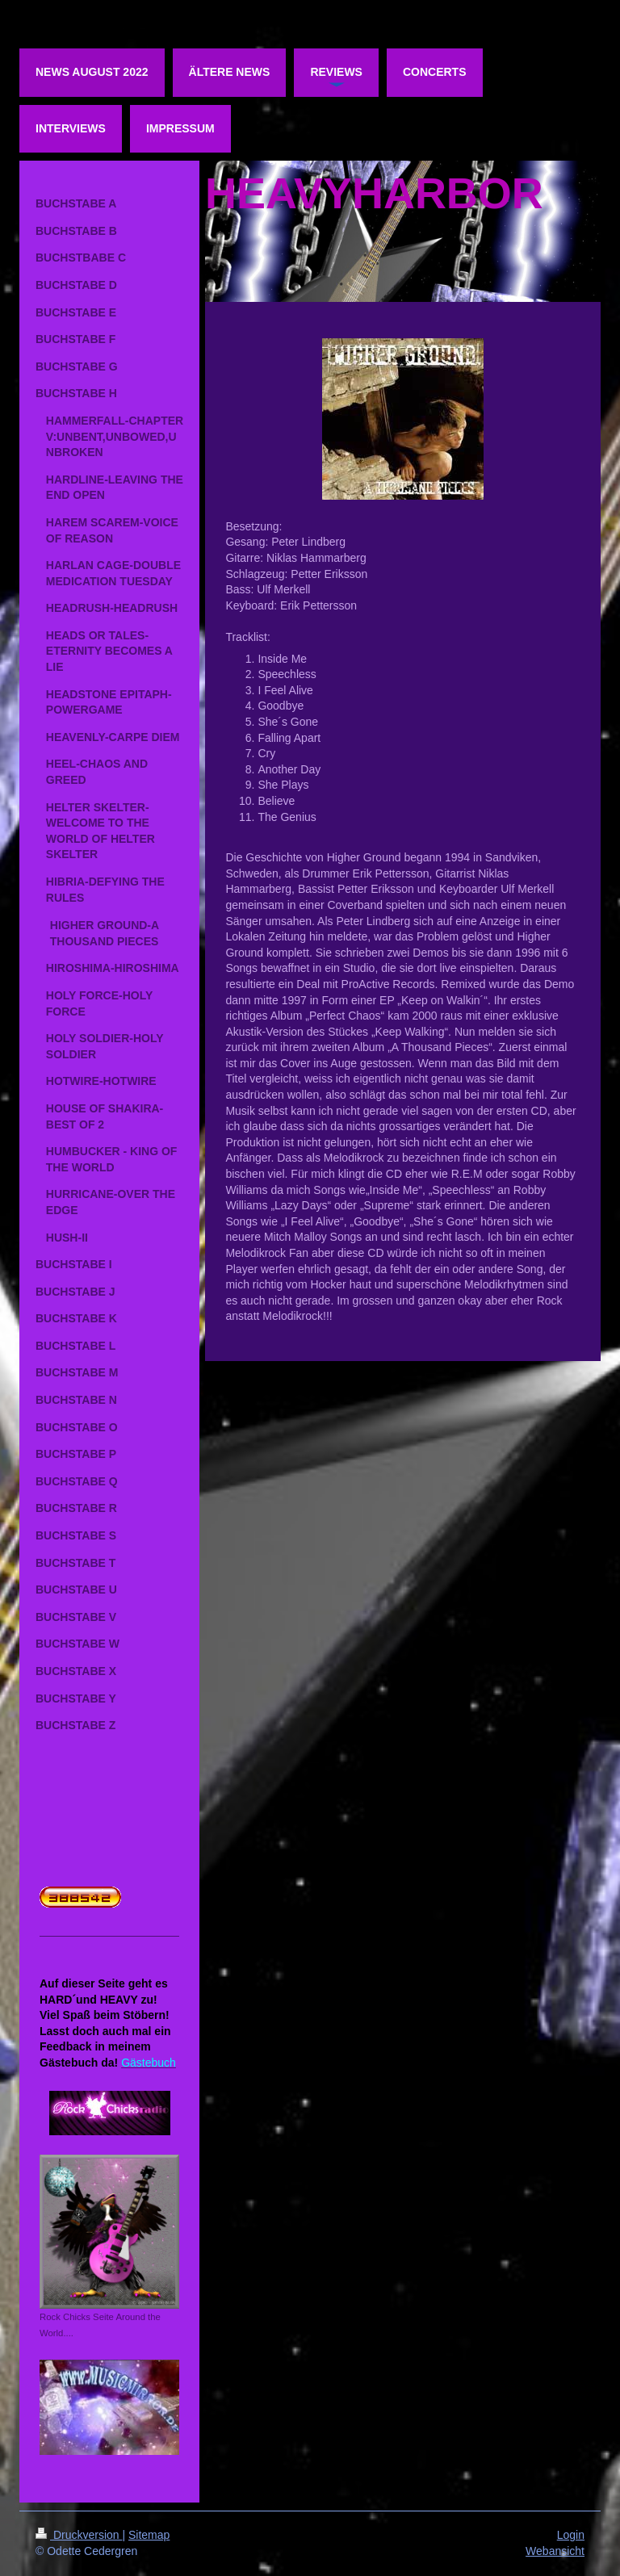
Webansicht (555, 2551)
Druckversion (79, 2534)
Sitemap (149, 2534)
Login (570, 2534)
